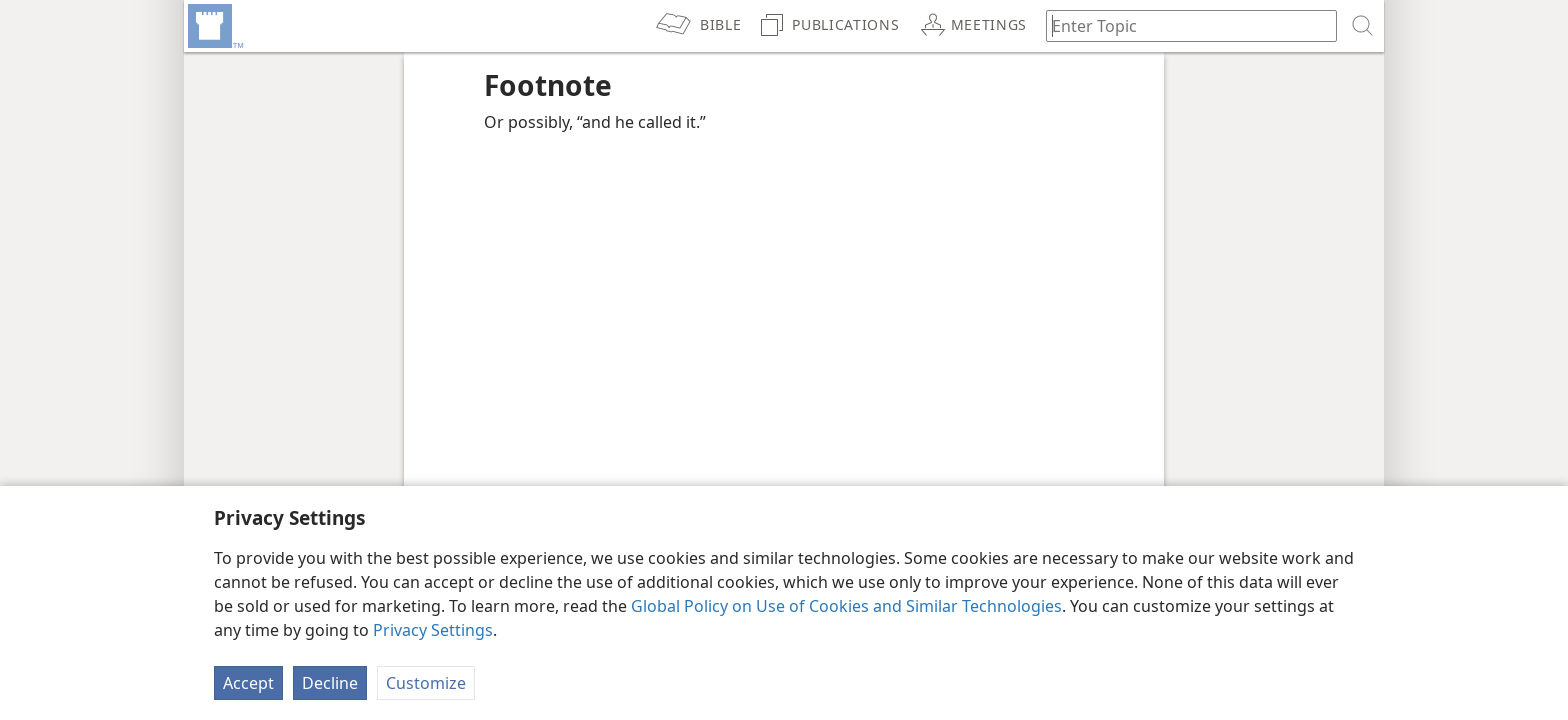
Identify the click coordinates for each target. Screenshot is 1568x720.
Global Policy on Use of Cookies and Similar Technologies (846, 606)
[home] (214, 26)
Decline (330, 683)
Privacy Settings (433, 630)
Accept (248, 683)
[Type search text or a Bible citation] (1182, 25)
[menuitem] (214, 26)
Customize (426, 683)
